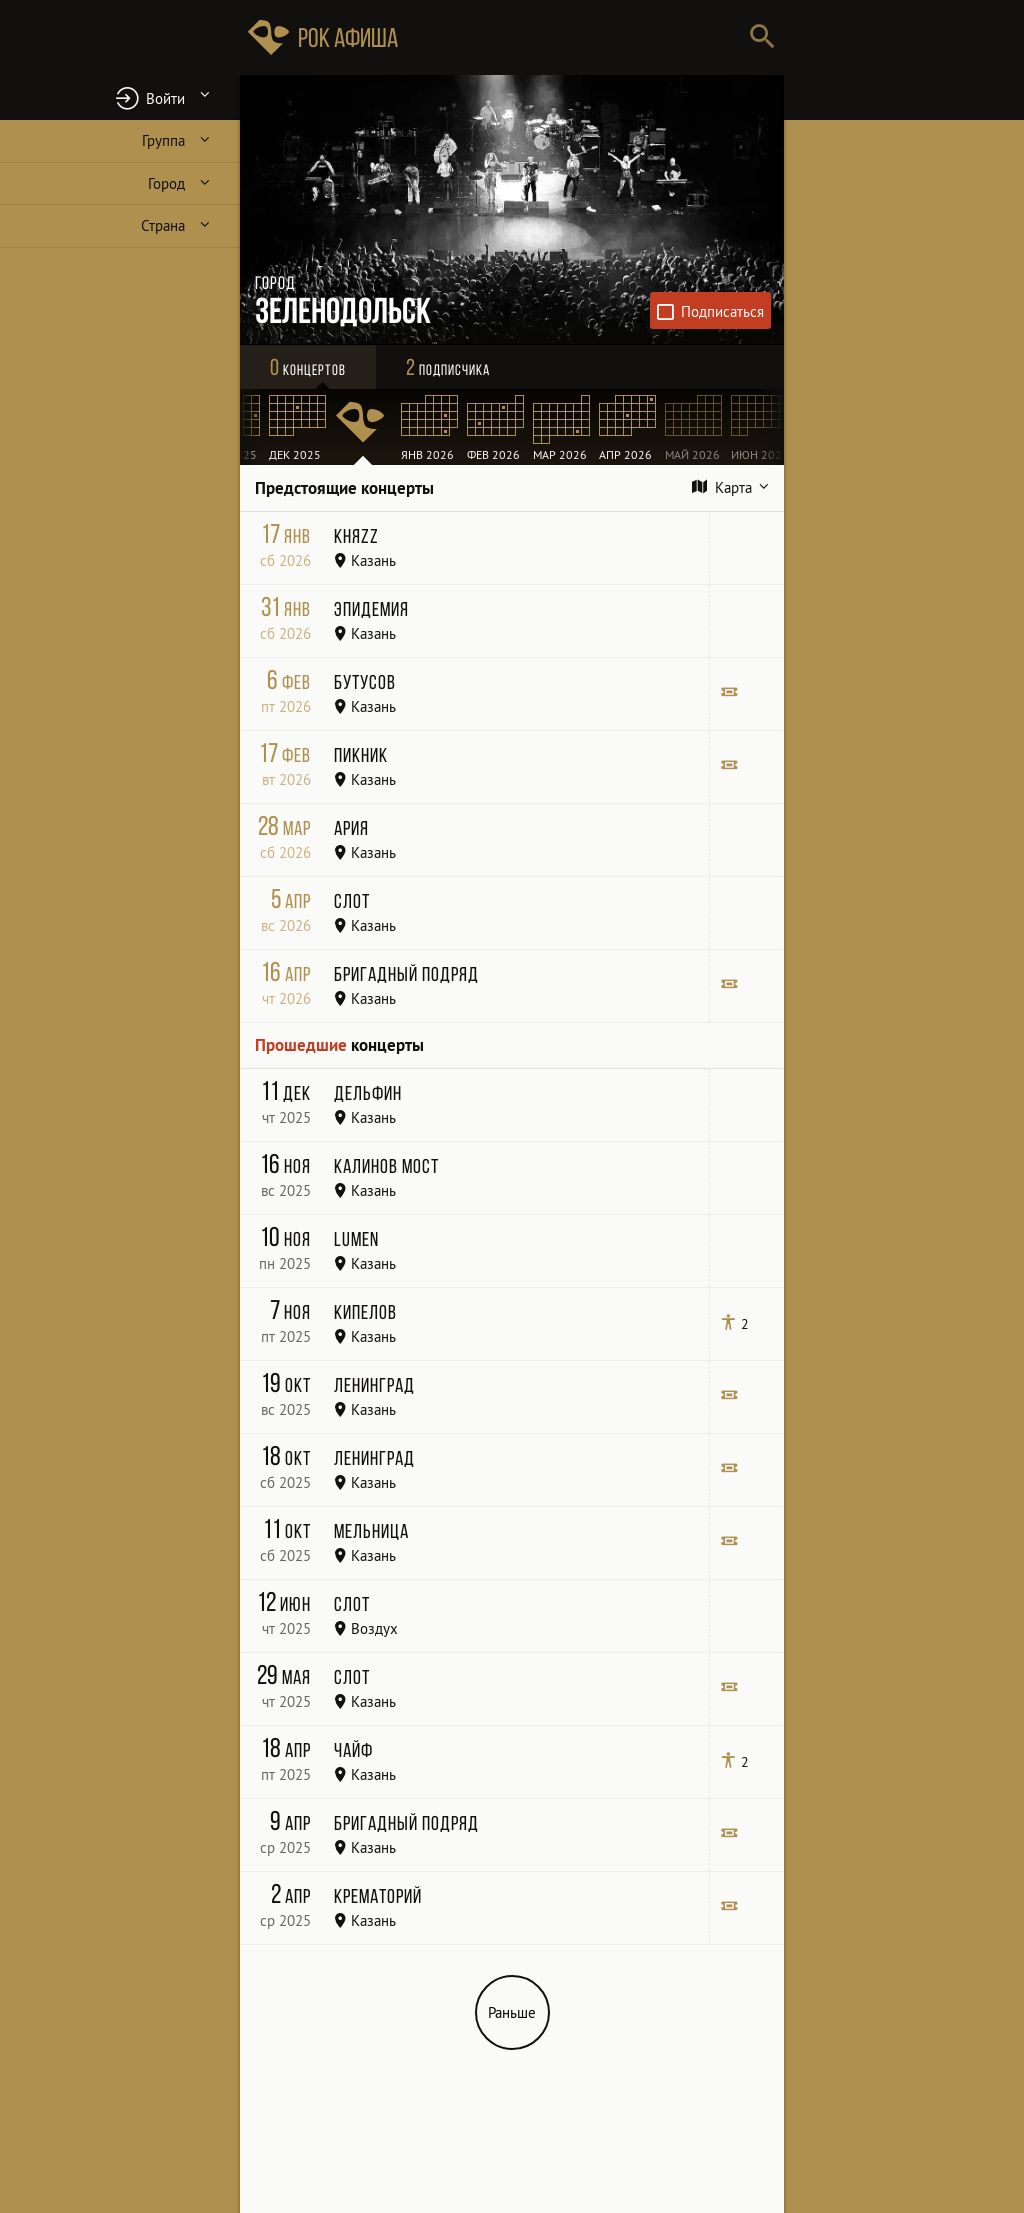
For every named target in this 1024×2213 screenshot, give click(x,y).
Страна (163, 225)
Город (166, 183)
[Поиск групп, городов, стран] (572, 37)
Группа (163, 140)
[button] (120, 97)
